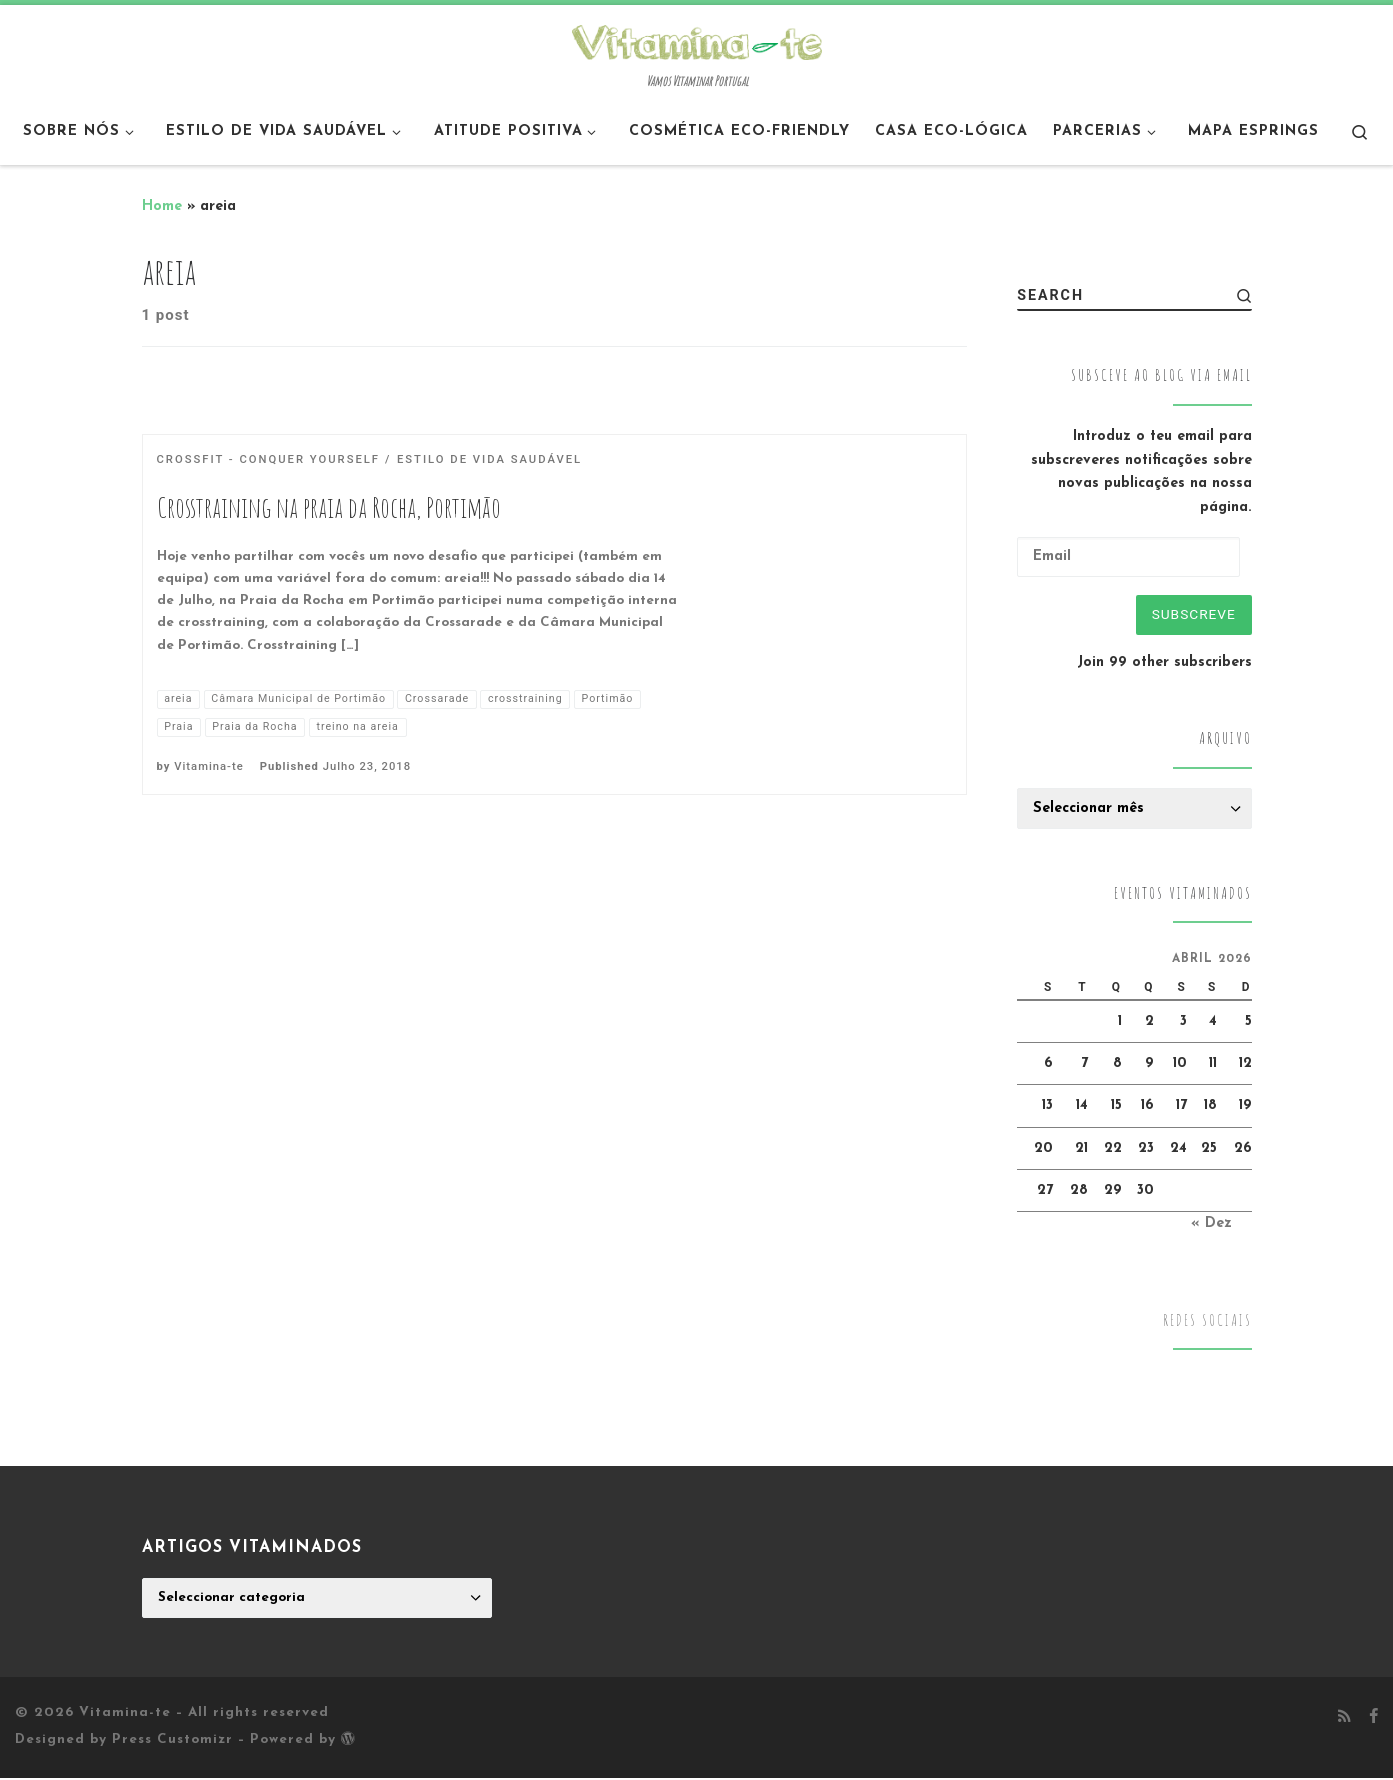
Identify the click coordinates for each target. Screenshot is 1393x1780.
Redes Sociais (1207, 1322)
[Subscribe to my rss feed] (1344, 1720)
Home (162, 206)
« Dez (1211, 1226)
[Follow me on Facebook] (1373, 1720)
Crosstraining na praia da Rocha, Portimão (329, 507)
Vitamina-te (208, 766)
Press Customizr (172, 1742)
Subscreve (1191, 615)
